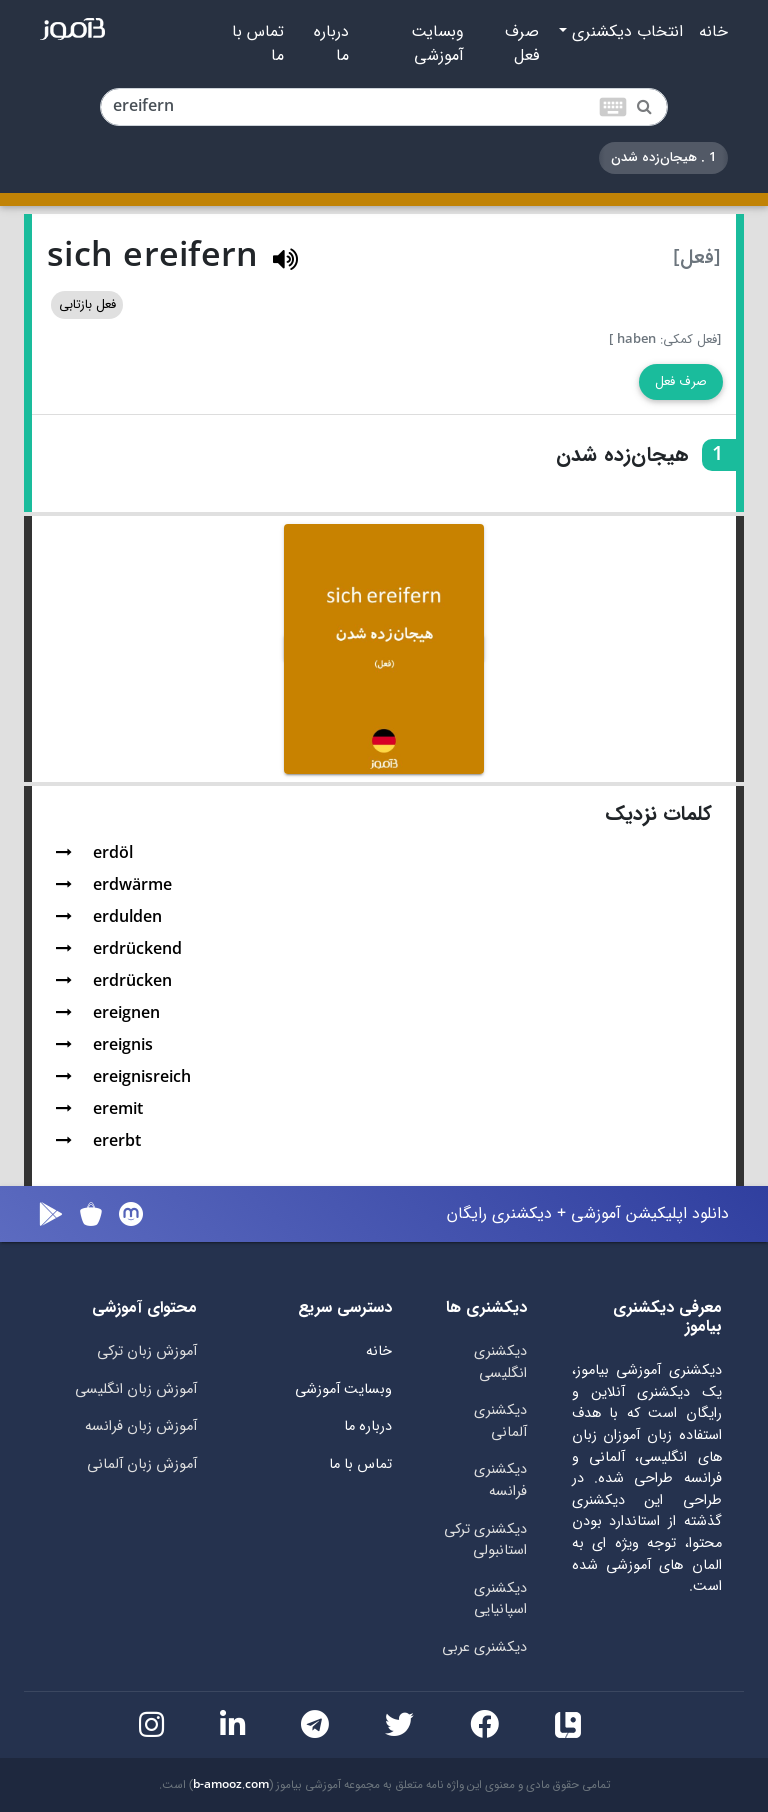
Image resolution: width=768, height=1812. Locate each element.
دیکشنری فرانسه (500, 1480)
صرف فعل (522, 44)
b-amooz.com (231, 1785)
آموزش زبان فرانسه (141, 1426)
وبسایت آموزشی (437, 44)
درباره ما (331, 44)
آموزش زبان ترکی (147, 1351)
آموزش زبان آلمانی (142, 1464)
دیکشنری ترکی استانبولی (485, 1540)
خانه (713, 32)
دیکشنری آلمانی (500, 1421)
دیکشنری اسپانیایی (500, 1599)
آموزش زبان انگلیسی (136, 1389)
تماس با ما (258, 44)
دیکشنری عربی (484, 1647)
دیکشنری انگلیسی (500, 1362)
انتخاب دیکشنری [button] (625, 32)
